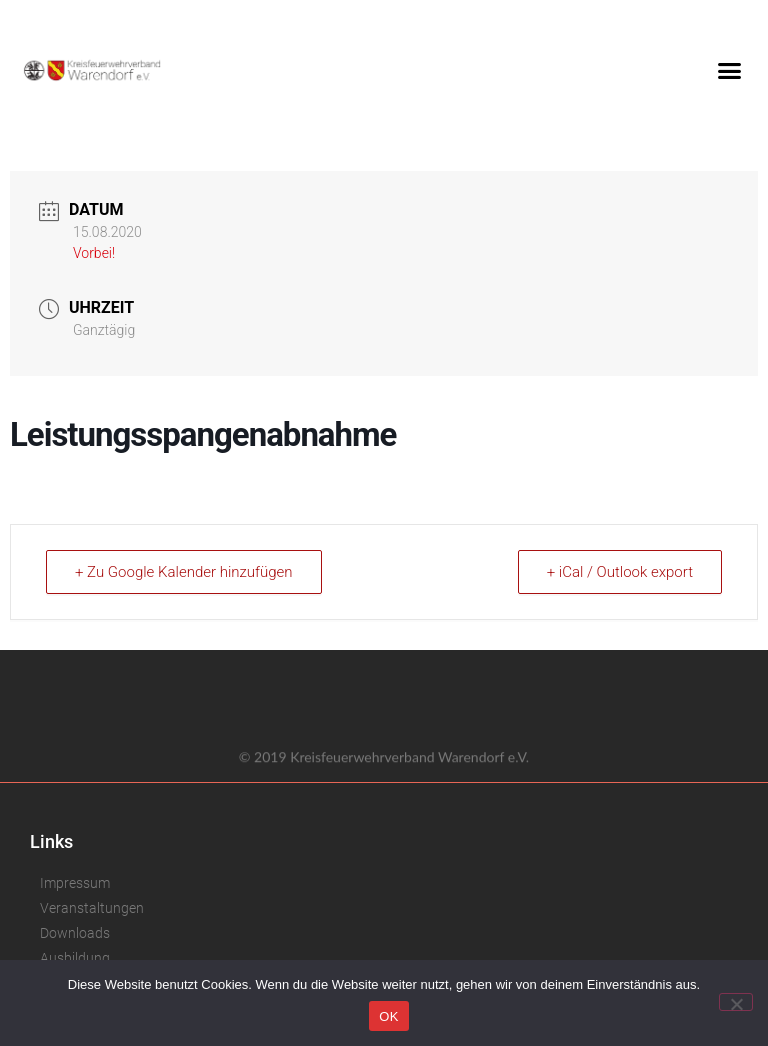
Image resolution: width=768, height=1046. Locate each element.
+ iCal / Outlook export (620, 572)
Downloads (75, 933)
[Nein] (736, 1002)
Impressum (75, 883)
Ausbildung (75, 958)
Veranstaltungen (92, 908)
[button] (729, 70)
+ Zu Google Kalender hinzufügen (184, 572)
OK (388, 1016)
